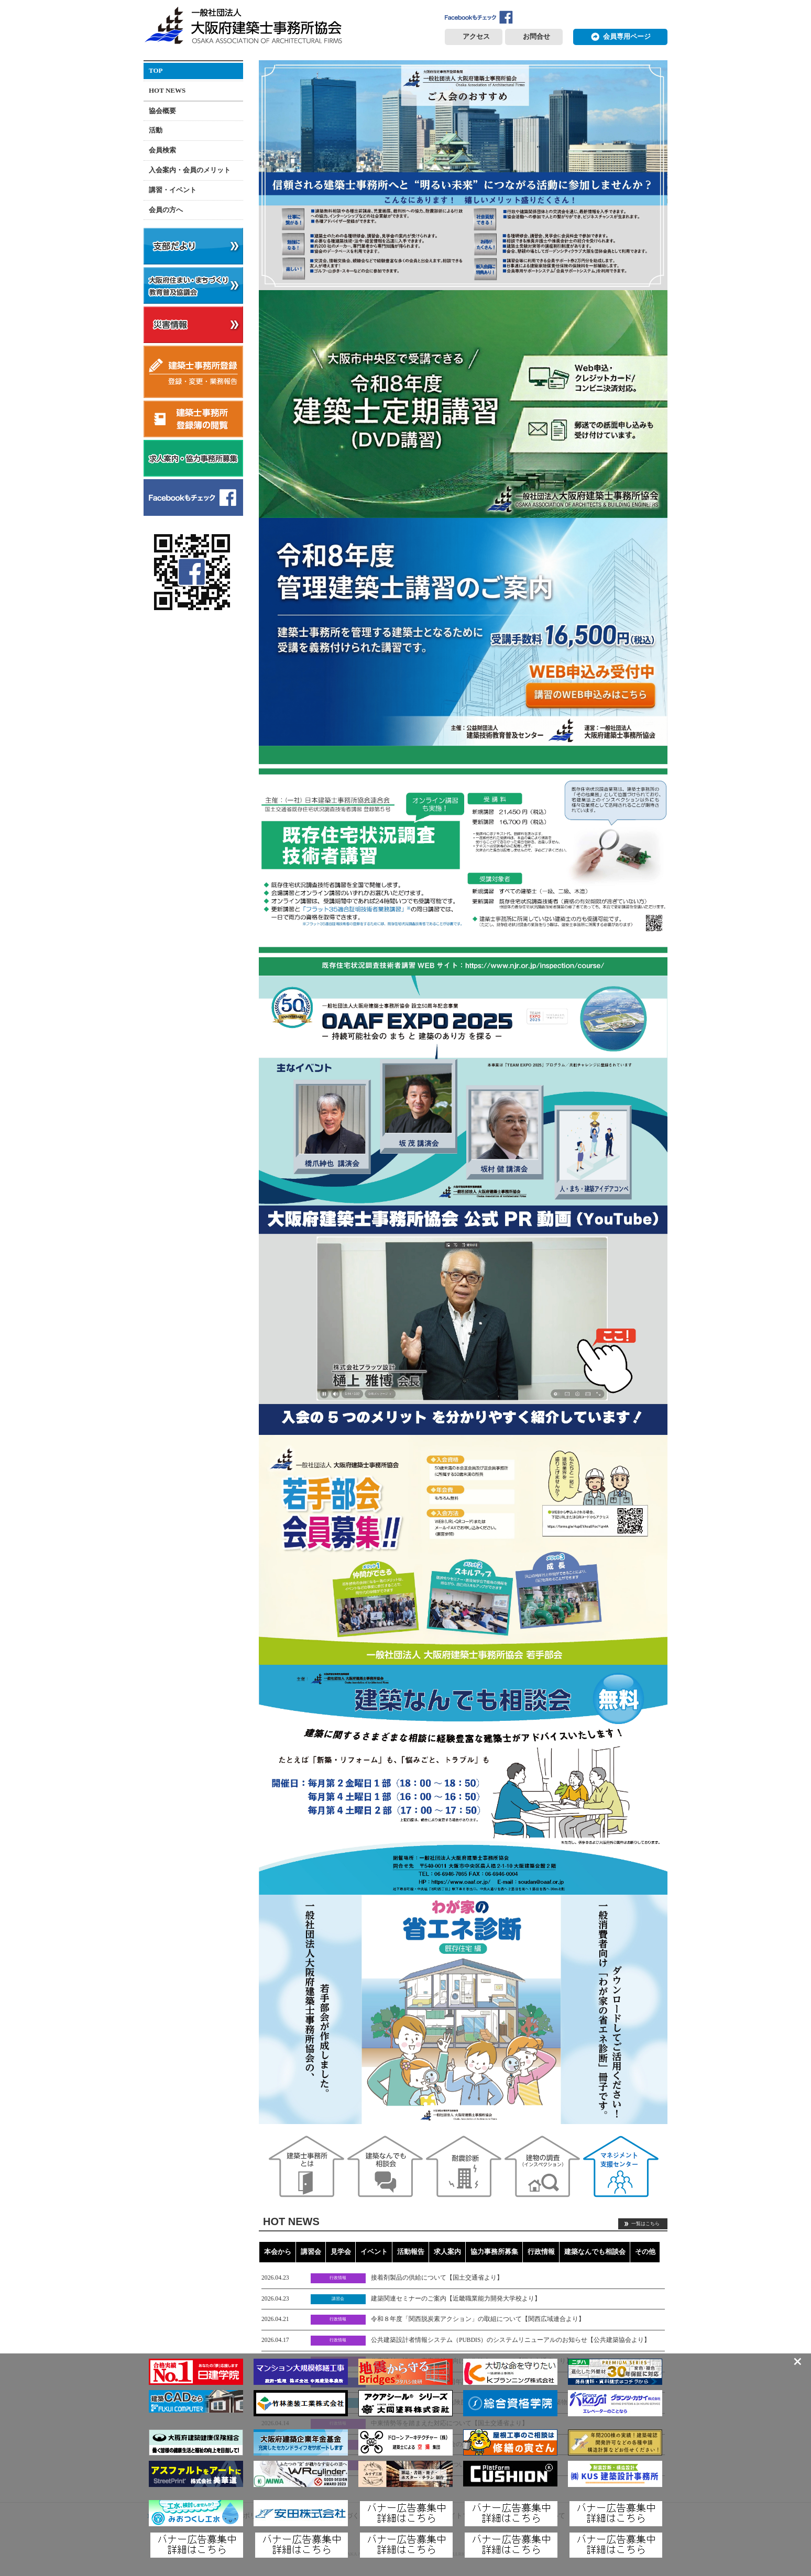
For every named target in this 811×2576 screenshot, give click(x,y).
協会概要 (162, 111)
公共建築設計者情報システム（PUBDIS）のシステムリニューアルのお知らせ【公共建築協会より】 (511, 2340)
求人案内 (447, 2252)
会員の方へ (166, 210)
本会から (277, 2252)
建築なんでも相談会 (595, 2252)
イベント (374, 2252)
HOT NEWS (167, 90)
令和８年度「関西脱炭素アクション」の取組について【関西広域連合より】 (478, 2319)
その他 (645, 2252)
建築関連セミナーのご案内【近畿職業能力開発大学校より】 (456, 2298)
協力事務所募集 (494, 2252)
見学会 (341, 2252)
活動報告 (410, 2252)
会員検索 (162, 150)
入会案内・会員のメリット (190, 170)
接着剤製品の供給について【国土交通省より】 (437, 2277)
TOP (156, 70)
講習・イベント (172, 190)
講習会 (311, 2252)
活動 (155, 130)
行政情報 (541, 2252)
